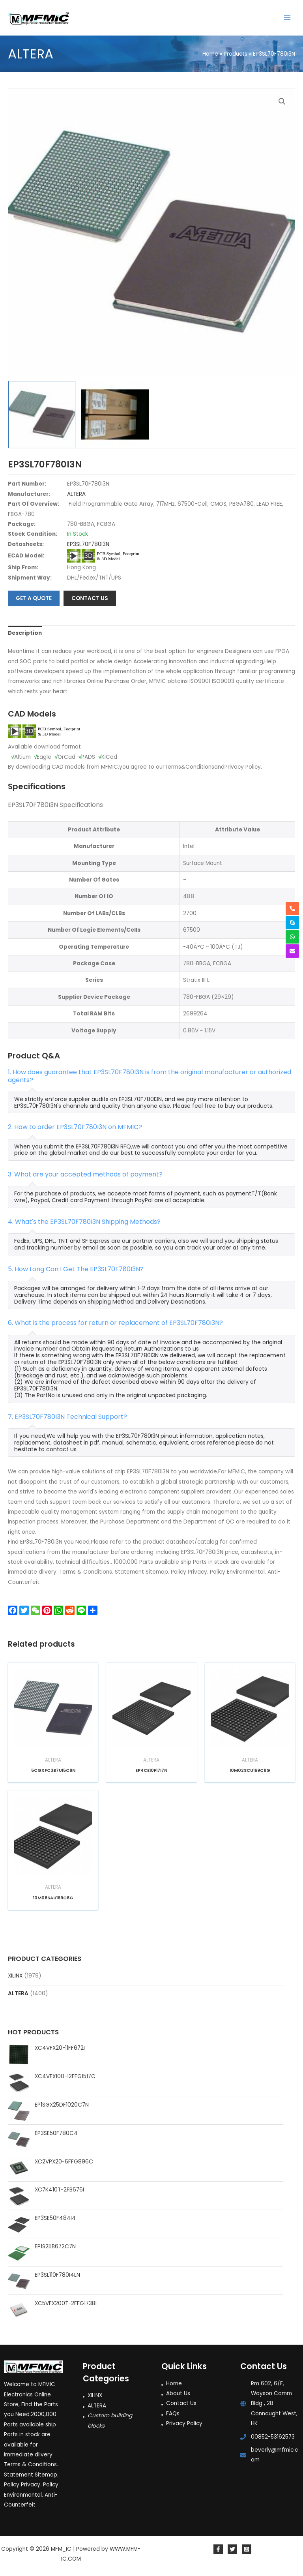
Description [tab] (25, 633)
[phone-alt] (292, 908)
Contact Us (181, 2403)
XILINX (15, 1975)
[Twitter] (232, 2549)
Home (174, 2383)
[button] (282, 101)
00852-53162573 (273, 2437)
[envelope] (292, 951)
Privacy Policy (184, 2423)
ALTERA (18, 1993)
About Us (178, 2393)
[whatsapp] (292, 937)
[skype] (292, 922)
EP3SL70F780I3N (88, 544)
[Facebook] (218, 2549)
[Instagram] (246, 2549)
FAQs (173, 2413)
